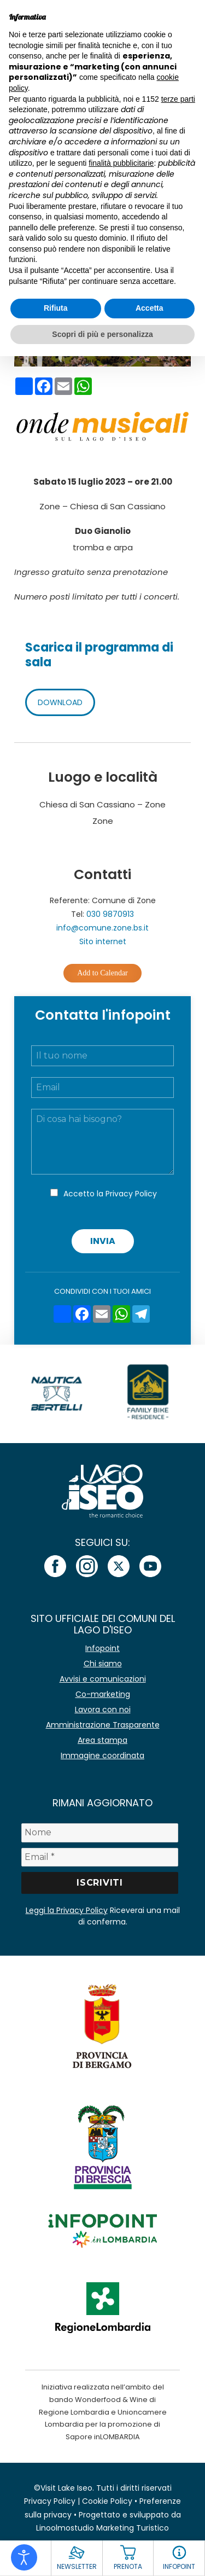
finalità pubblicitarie (121, 163)
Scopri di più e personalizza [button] (102, 334)
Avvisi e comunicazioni (103, 1678)
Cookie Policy (107, 2501)
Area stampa (102, 1740)
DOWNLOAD (60, 702)
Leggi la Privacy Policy (67, 1910)
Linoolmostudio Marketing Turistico (102, 2527)
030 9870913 (110, 914)
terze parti (178, 99)
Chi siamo (103, 1663)
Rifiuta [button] (56, 308)
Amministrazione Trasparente (103, 1724)
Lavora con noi (103, 1709)
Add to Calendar (102, 973)
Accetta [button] (149, 308)
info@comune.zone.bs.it (102, 927)
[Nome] (100, 1832)
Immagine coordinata (102, 1755)
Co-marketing (102, 1694)
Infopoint (102, 1648)
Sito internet (102, 941)
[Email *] (100, 1857)
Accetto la (110, 1193)
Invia (102, 1241)
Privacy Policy (131, 1193)
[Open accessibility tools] (24, 2557)
